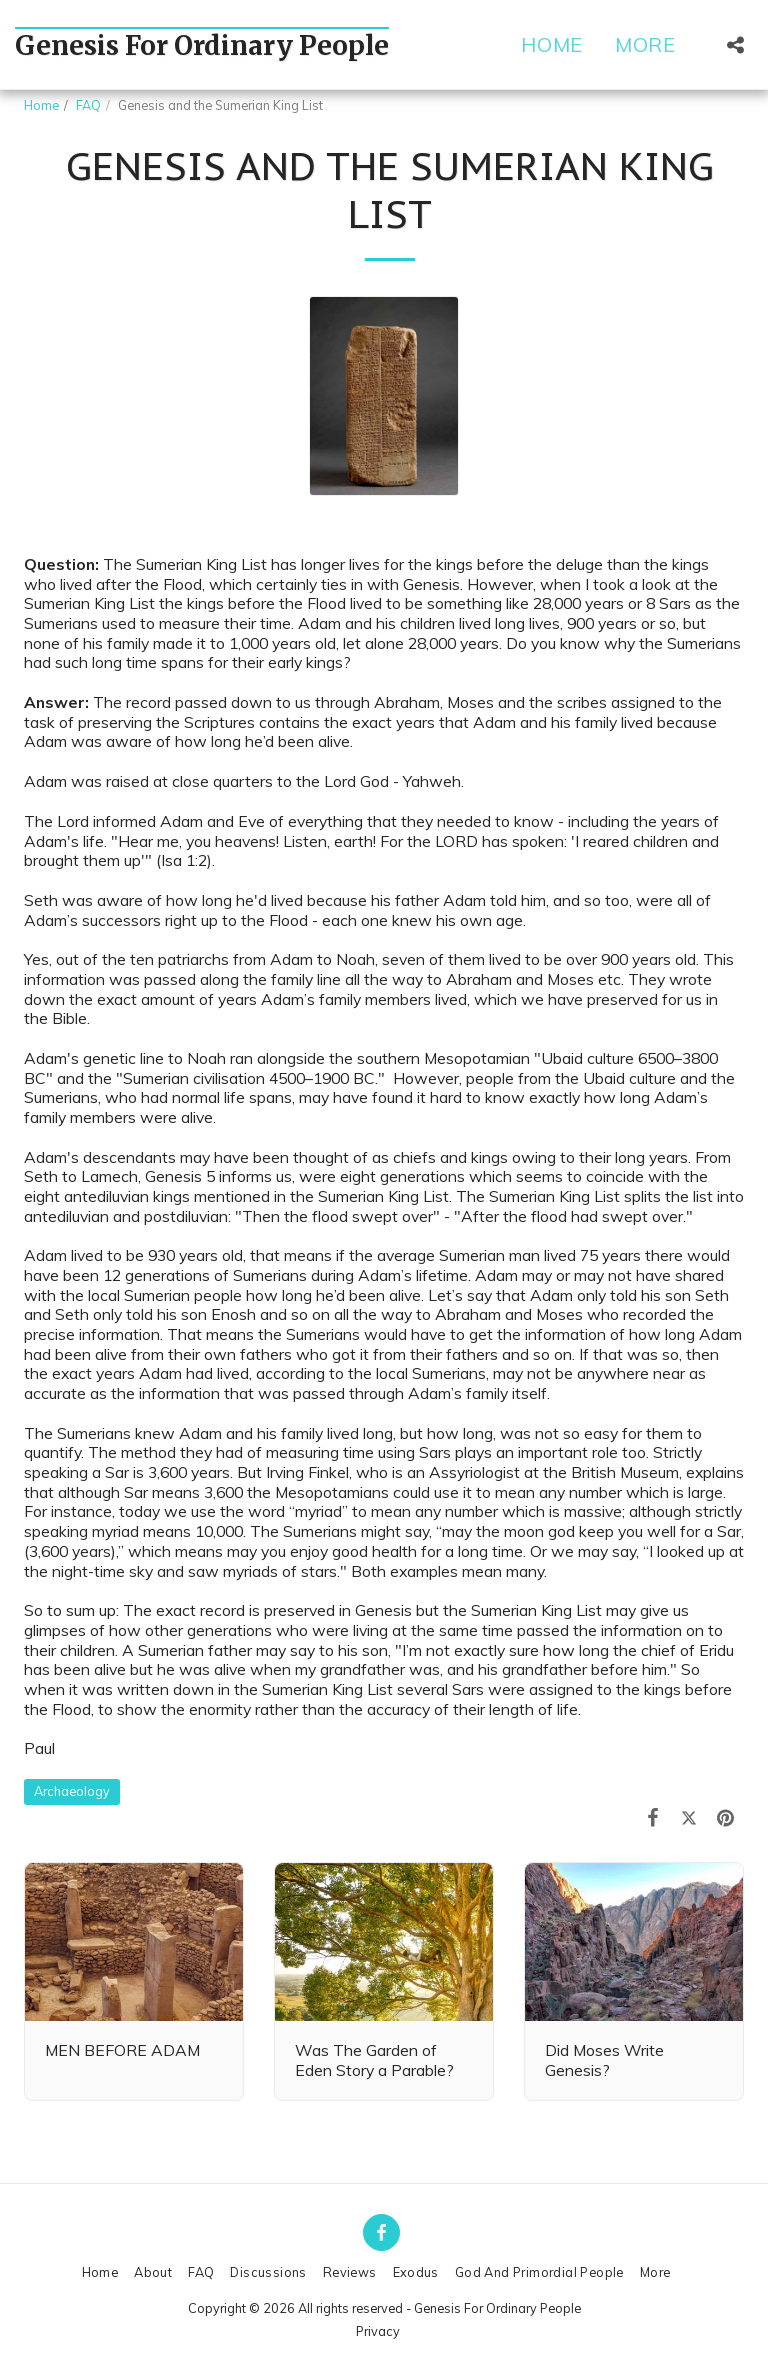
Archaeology (72, 1791)
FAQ (88, 105)
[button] (735, 45)
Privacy (378, 2331)
